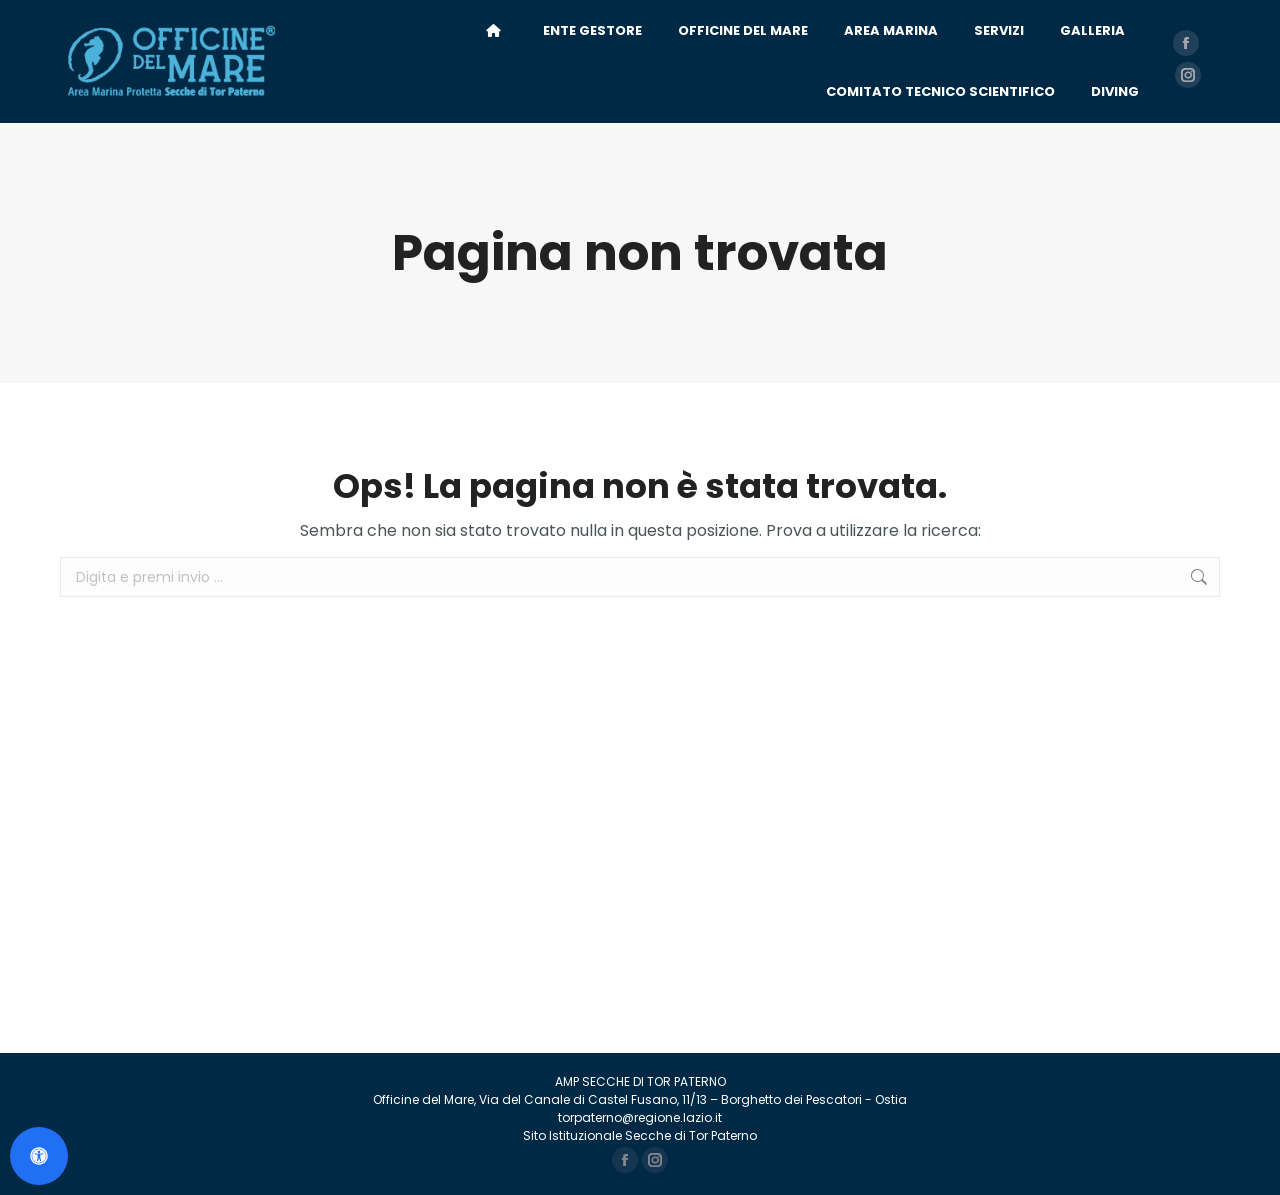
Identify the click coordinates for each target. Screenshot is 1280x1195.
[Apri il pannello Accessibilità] (39, 1156)
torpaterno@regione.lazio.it (640, 1117)
